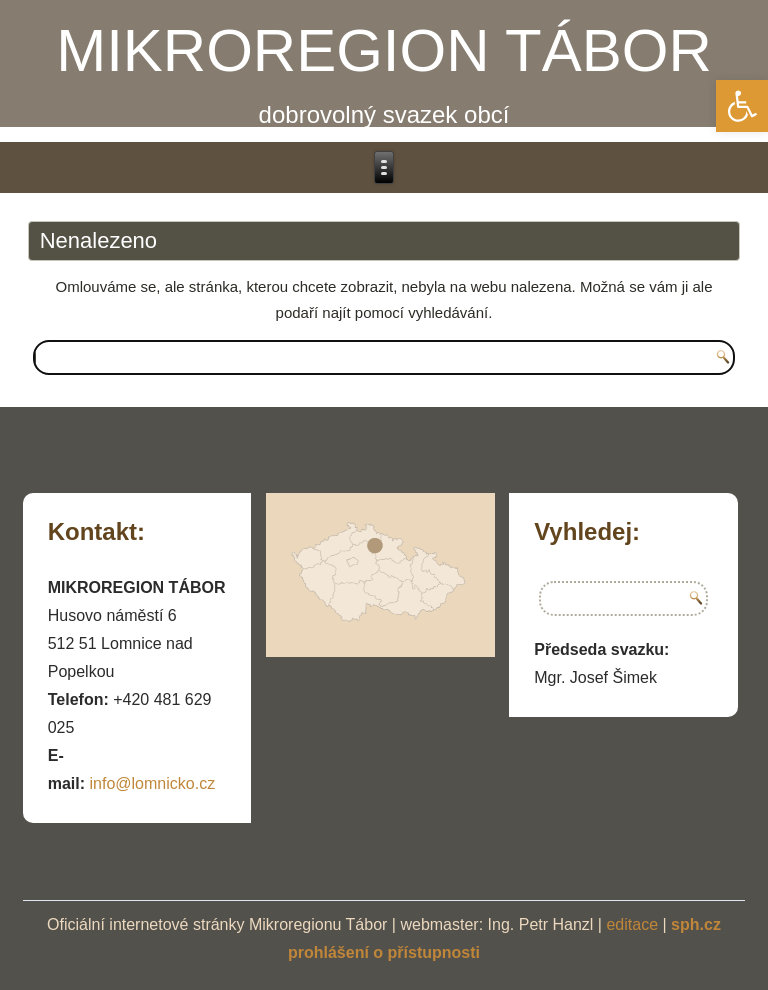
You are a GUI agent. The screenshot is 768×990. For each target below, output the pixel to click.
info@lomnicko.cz (153, 783)
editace (632, 924)
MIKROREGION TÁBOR (384, 50)
